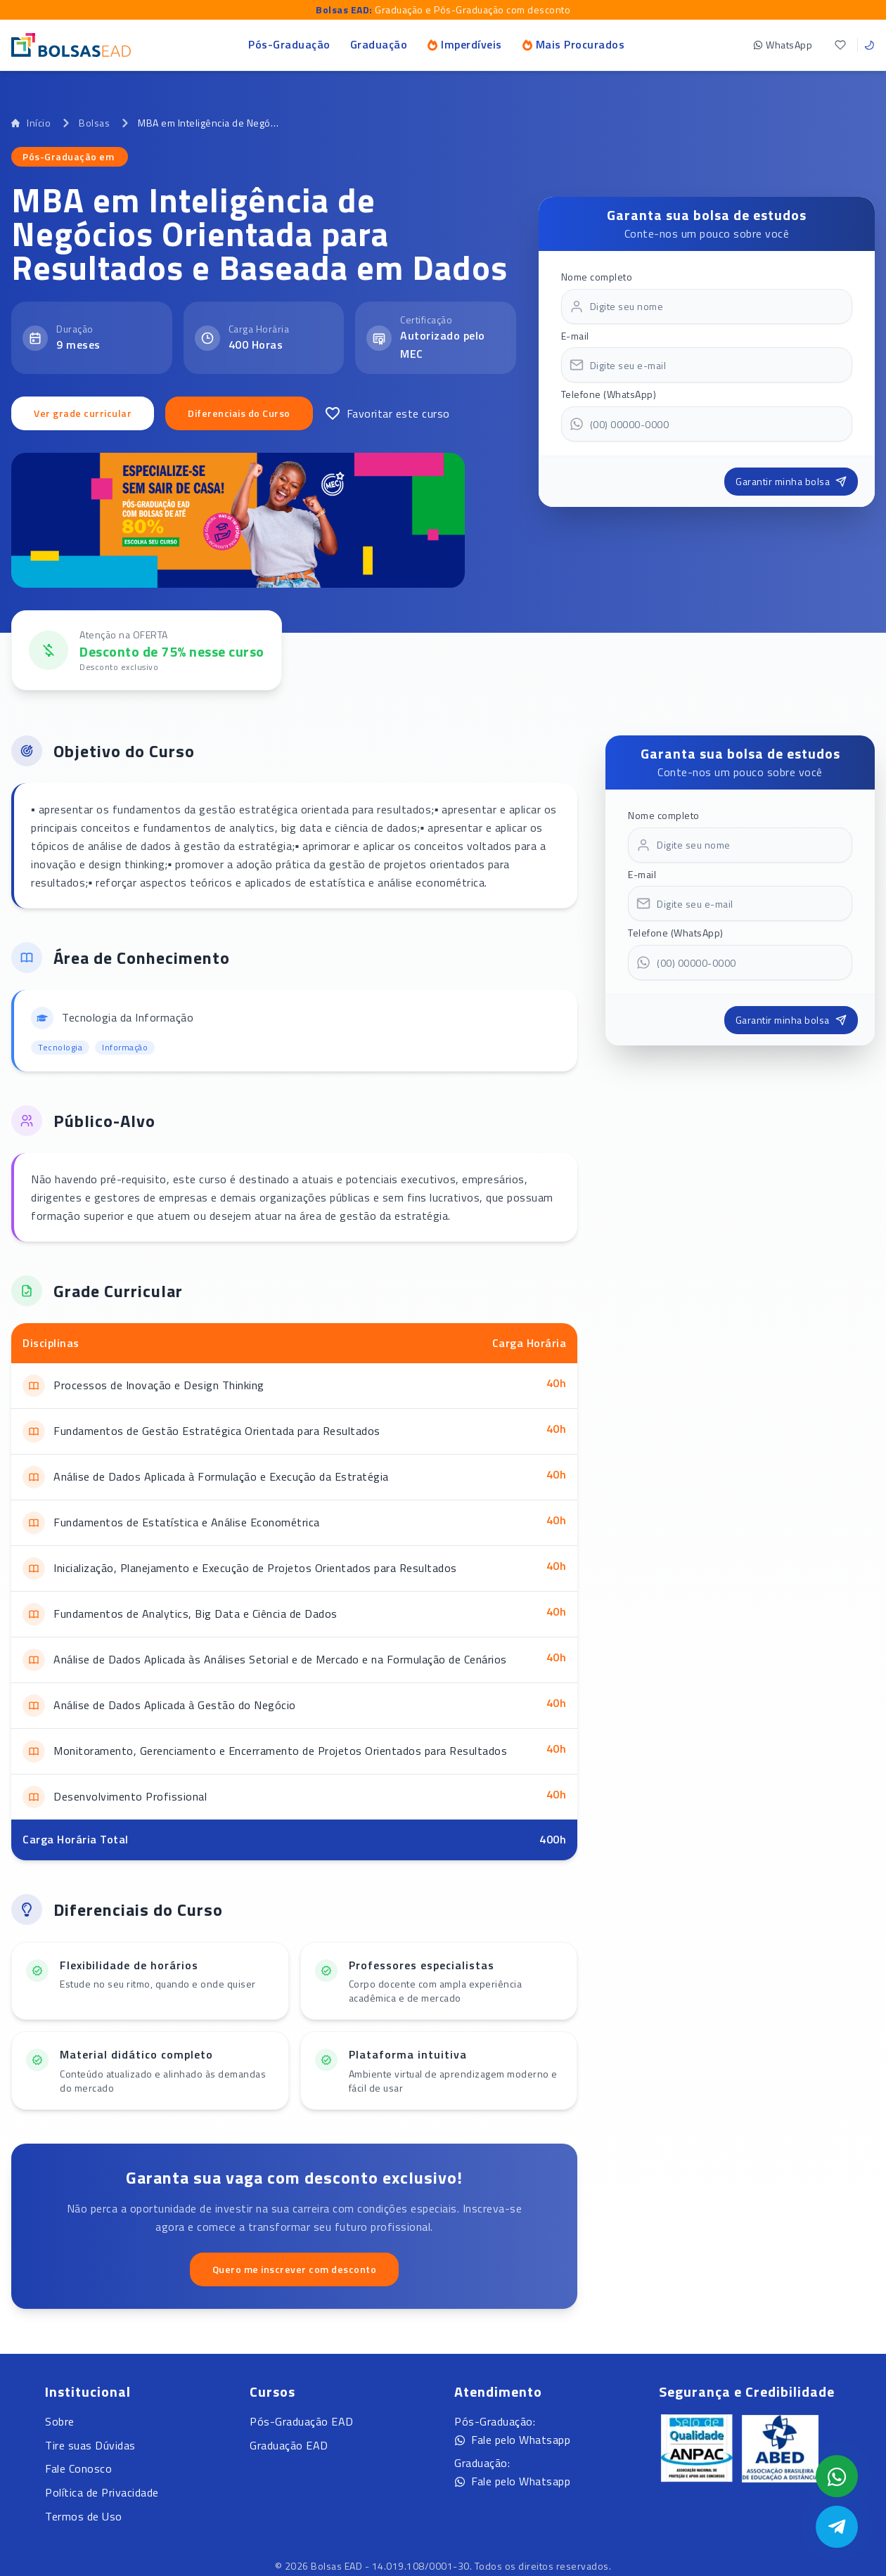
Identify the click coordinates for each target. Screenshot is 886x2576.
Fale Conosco (78, 2468)
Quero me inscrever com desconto (294, 2269)
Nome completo (597, 276)
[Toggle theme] (869, 45)
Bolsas (94, 123)
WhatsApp (782, 44)
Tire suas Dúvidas (90, 2445)
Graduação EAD (289, 2445)
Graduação (379, 44)
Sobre (60, 2421)
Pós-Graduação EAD (302, 2421)
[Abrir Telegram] (837, 2527)
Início (31, 123)
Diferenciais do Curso (239, 413)
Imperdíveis (464, 44)
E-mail (575, 335)
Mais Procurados (573, 44)
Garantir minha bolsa (791, 481)
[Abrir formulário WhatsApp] (837, 2476)
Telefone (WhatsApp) (609, 394)
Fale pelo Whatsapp (512, 2439)
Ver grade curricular (82, 413)
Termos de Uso (83, 2516)
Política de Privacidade (102, 2492)
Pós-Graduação (289, 44)
